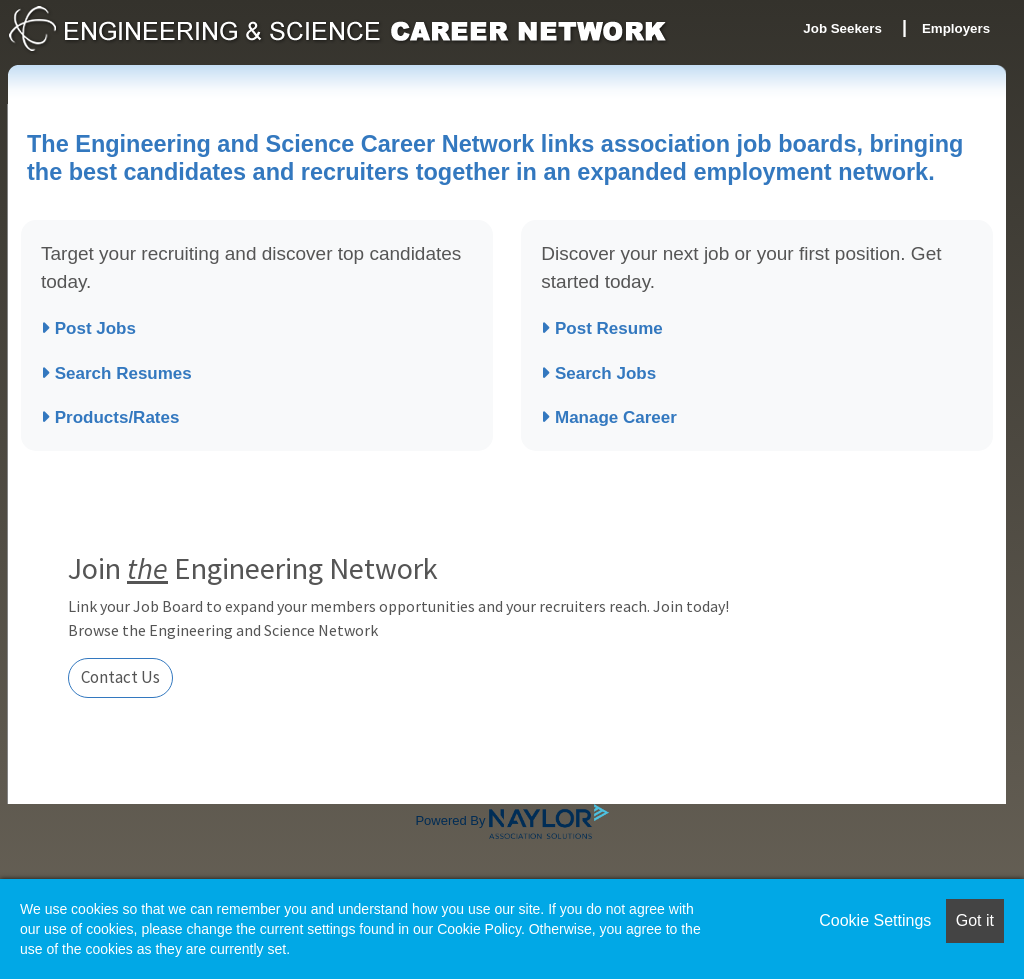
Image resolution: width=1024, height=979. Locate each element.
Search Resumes (116, 373)
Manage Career (609, 417)
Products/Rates (110, 417)
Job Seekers (842, 28)
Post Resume (601, 328)
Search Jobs (598, 373)
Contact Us (120, 677)
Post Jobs (88, 328)
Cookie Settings (875, 920)
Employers (956, 28)
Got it (975, 920)
